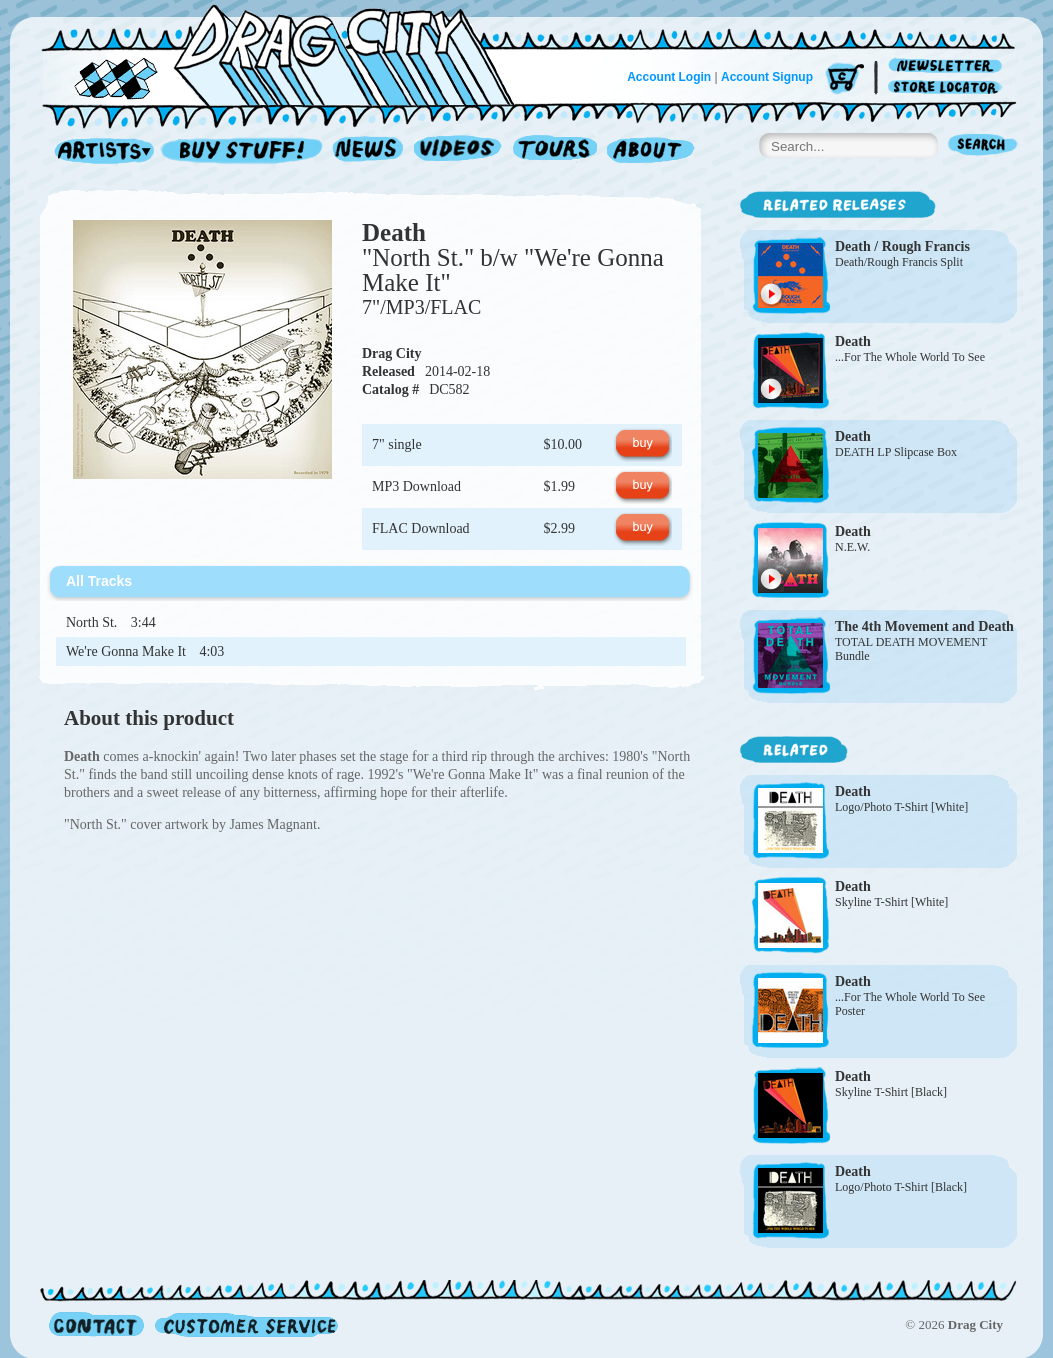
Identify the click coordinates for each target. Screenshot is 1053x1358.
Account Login (669, 77)
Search (983, 146)
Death (394, 232)
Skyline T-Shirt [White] (891, 902)
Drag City (392, 353)
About (650, 151)
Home (290, 54)
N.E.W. (852, 547)
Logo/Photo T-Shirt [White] (901, 807)
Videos (458, 151)
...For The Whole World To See (910, 357)
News (369, 151)
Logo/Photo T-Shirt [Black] (901, 1187)
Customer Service (245, 1324)
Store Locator (948, 87)
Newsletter (948, 66)
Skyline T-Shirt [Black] (891, 1092)
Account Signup (767, 77)
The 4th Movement (892, 626)
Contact (96, 1324)
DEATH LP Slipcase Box (896, 452)
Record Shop (244, 151)
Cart (845, 79)
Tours (555, 151)
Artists (99, 151)
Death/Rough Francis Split (899, 262)
